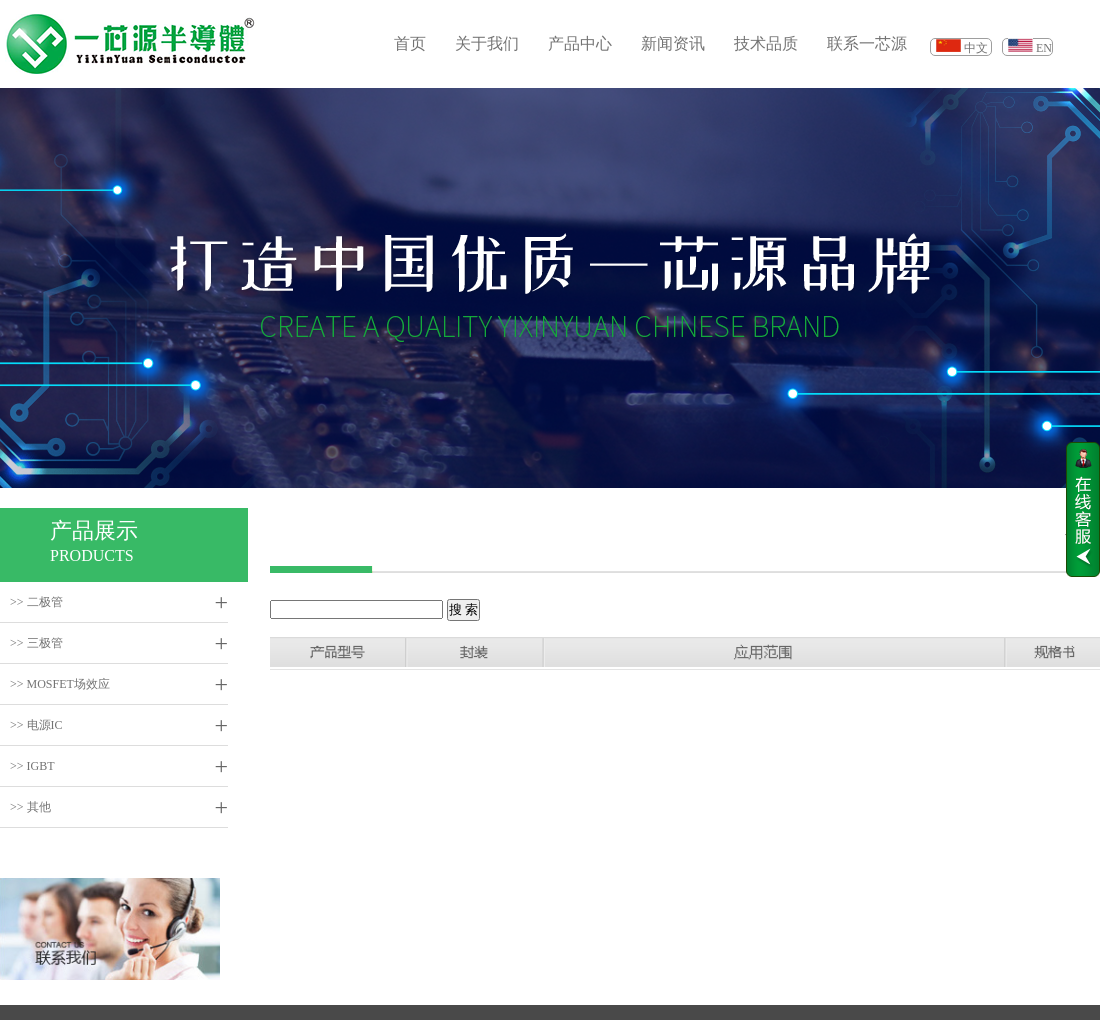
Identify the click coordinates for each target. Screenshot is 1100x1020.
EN (1044, 48)
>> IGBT (32, 766)
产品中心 (580, 43)
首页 (410, 43)
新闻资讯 (673, 43)
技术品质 (766, 43)
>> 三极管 (36, 643)
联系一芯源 (867, 43)
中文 (976, 48)
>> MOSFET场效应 (60, 684)
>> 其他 (30, 807)
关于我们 (487, 43)
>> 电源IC (36, 725)
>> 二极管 (36, 602)
